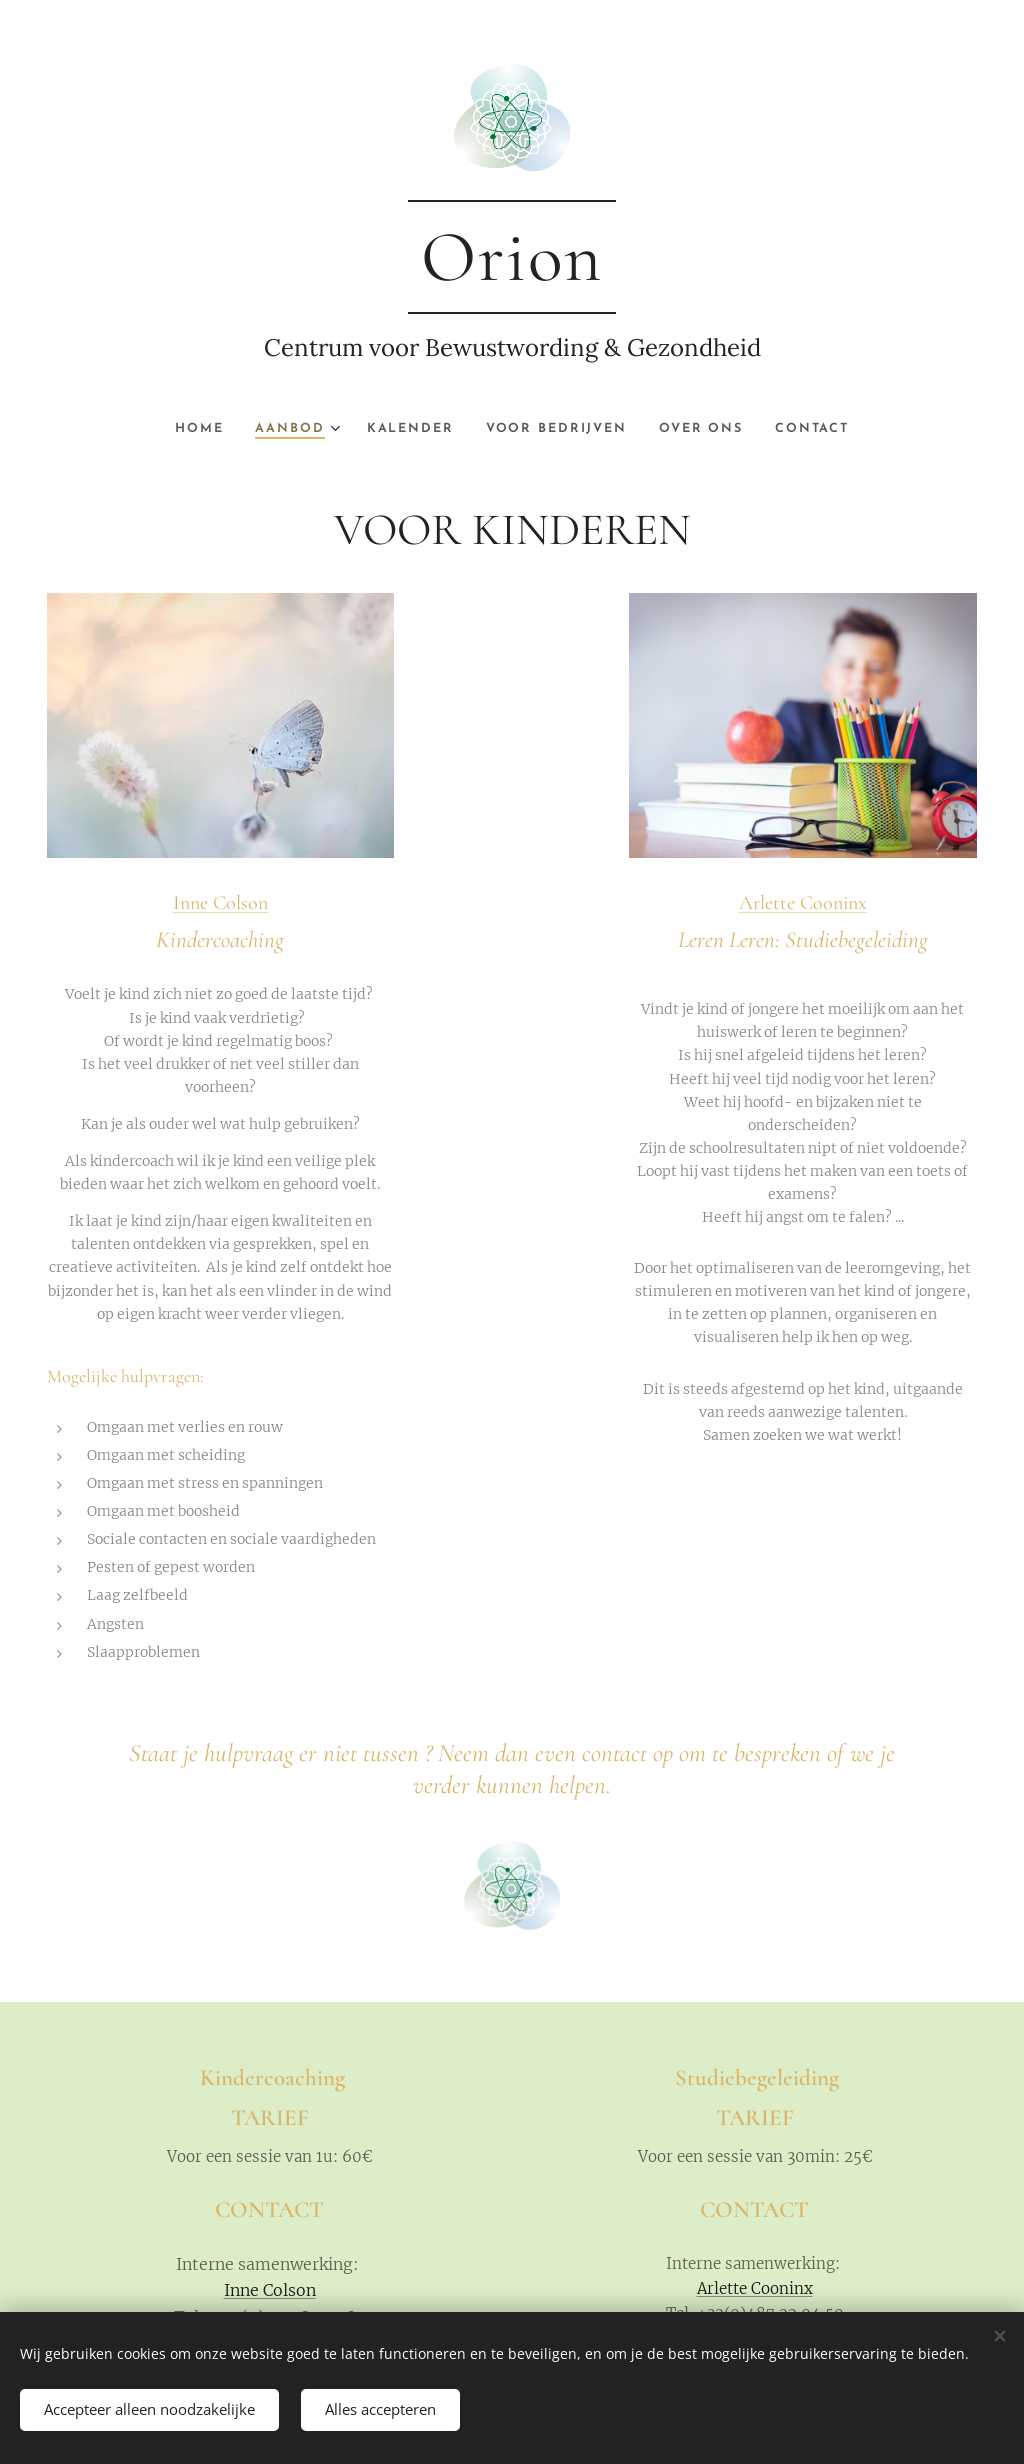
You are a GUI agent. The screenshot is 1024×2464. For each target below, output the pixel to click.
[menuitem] (190, 429)
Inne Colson (220, 902)
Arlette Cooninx (803, 903)
